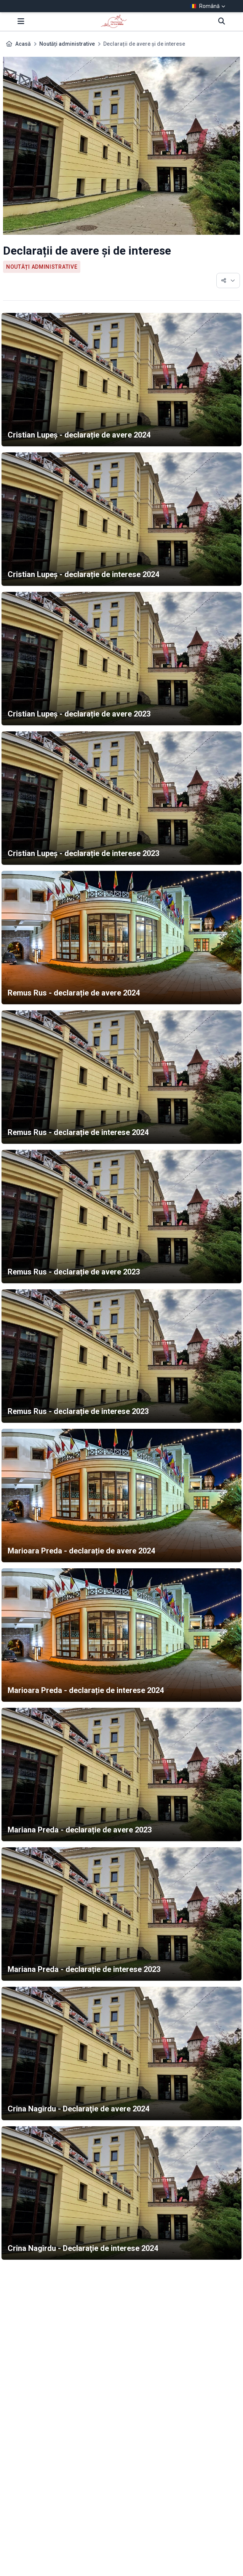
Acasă (23, 44)
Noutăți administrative (67, 44)
